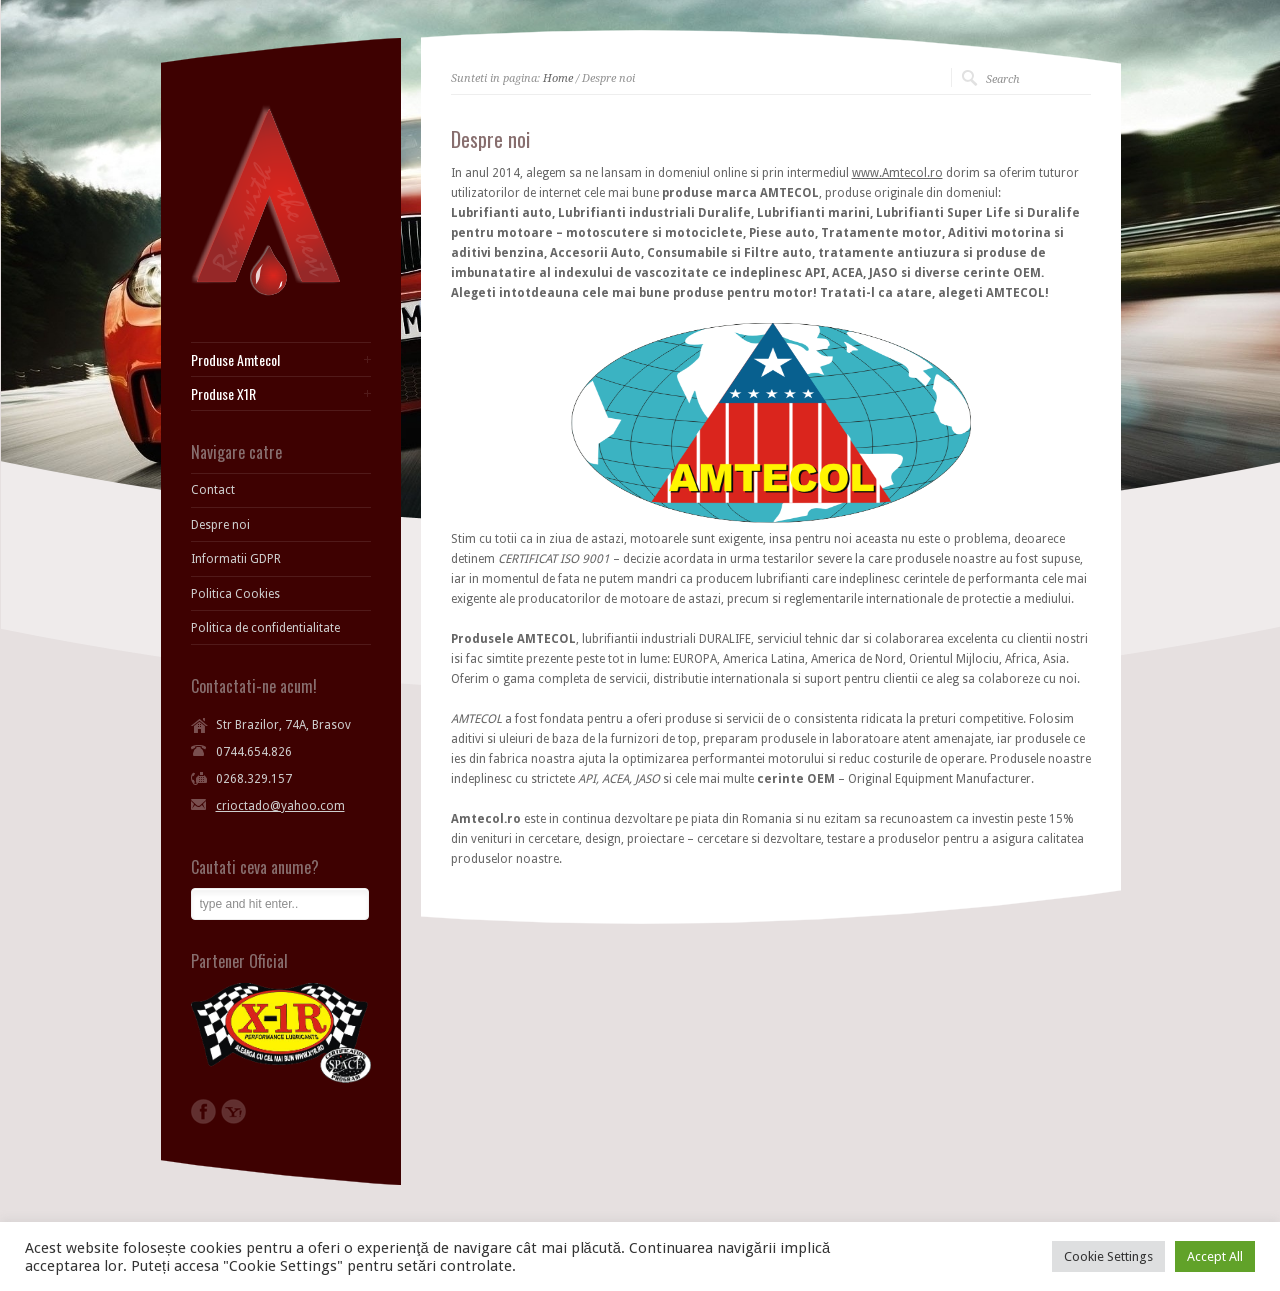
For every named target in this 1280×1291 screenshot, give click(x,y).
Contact (213, 490)
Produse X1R (223, 394)
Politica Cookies (235, 594)
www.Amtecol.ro (897, 173)
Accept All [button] (1215, 1256)
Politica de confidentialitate (265, 628)
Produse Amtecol (235, 360)
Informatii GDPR (236, 559)
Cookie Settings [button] (1108, 1256)
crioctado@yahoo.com (280, 806)
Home (558, 78)
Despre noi (220, 525)
